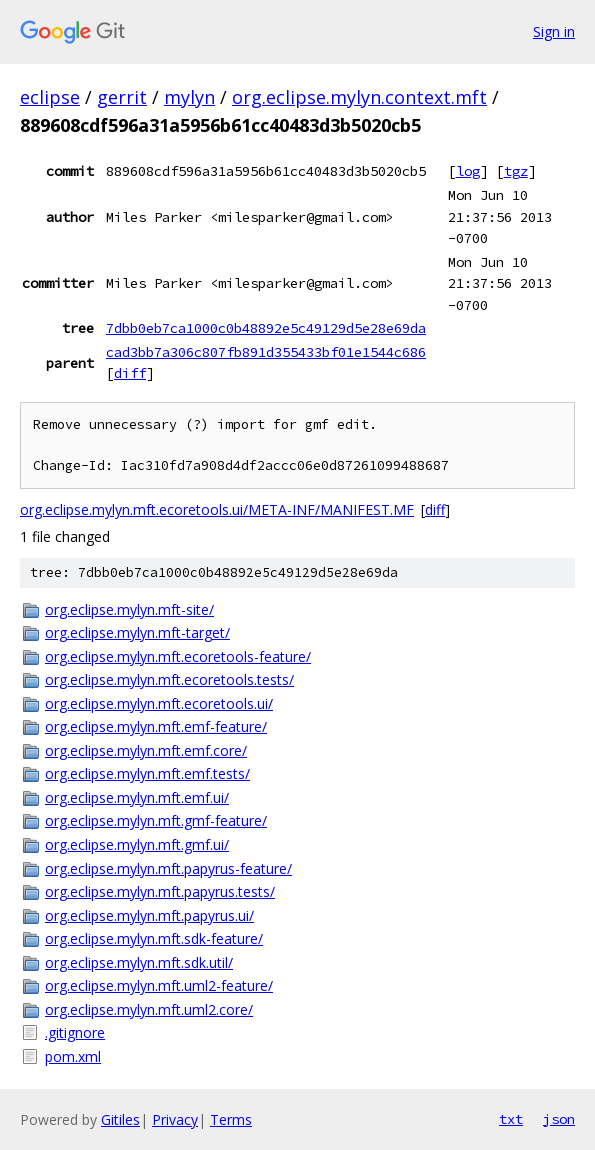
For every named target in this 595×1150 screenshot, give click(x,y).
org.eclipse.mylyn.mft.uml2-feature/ (159, 985)
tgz (516, 171)
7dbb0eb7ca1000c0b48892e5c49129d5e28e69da (266, 328)
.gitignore (75, 1032)
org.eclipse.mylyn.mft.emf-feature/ (156, 726)
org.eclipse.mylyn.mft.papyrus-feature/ (168, 868)
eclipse (50, 97)
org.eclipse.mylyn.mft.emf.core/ (146, 750)
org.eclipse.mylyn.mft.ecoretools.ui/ (159, 703)
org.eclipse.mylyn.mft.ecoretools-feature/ (178, 656)
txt (511, 1119)
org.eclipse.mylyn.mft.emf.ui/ (137, 797)
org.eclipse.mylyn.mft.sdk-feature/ (154, 938)
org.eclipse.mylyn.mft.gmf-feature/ (156, 820)
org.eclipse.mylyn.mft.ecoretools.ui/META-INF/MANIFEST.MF (217, 509)
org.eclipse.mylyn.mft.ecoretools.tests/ (169, 679)
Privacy (175, 1119)
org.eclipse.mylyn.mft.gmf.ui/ (137, 844)
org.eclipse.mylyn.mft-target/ (137, 632)
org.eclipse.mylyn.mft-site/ (129, 609)
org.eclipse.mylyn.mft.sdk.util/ (139, 962)
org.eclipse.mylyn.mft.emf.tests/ (147, 773)
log (468, 171)
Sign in (554, 31)
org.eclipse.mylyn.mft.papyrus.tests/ (160, 891)
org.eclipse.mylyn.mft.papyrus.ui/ (149, 915)
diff (130, 373)
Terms (231, 1119)
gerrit (122, 97)
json (559, 1119)
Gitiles (120, 1119)
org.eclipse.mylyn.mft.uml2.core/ (149, 1009)
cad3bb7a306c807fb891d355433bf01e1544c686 (266, 352)
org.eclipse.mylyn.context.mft (359, 97)
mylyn (189, 97)
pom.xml (73, 1056)
